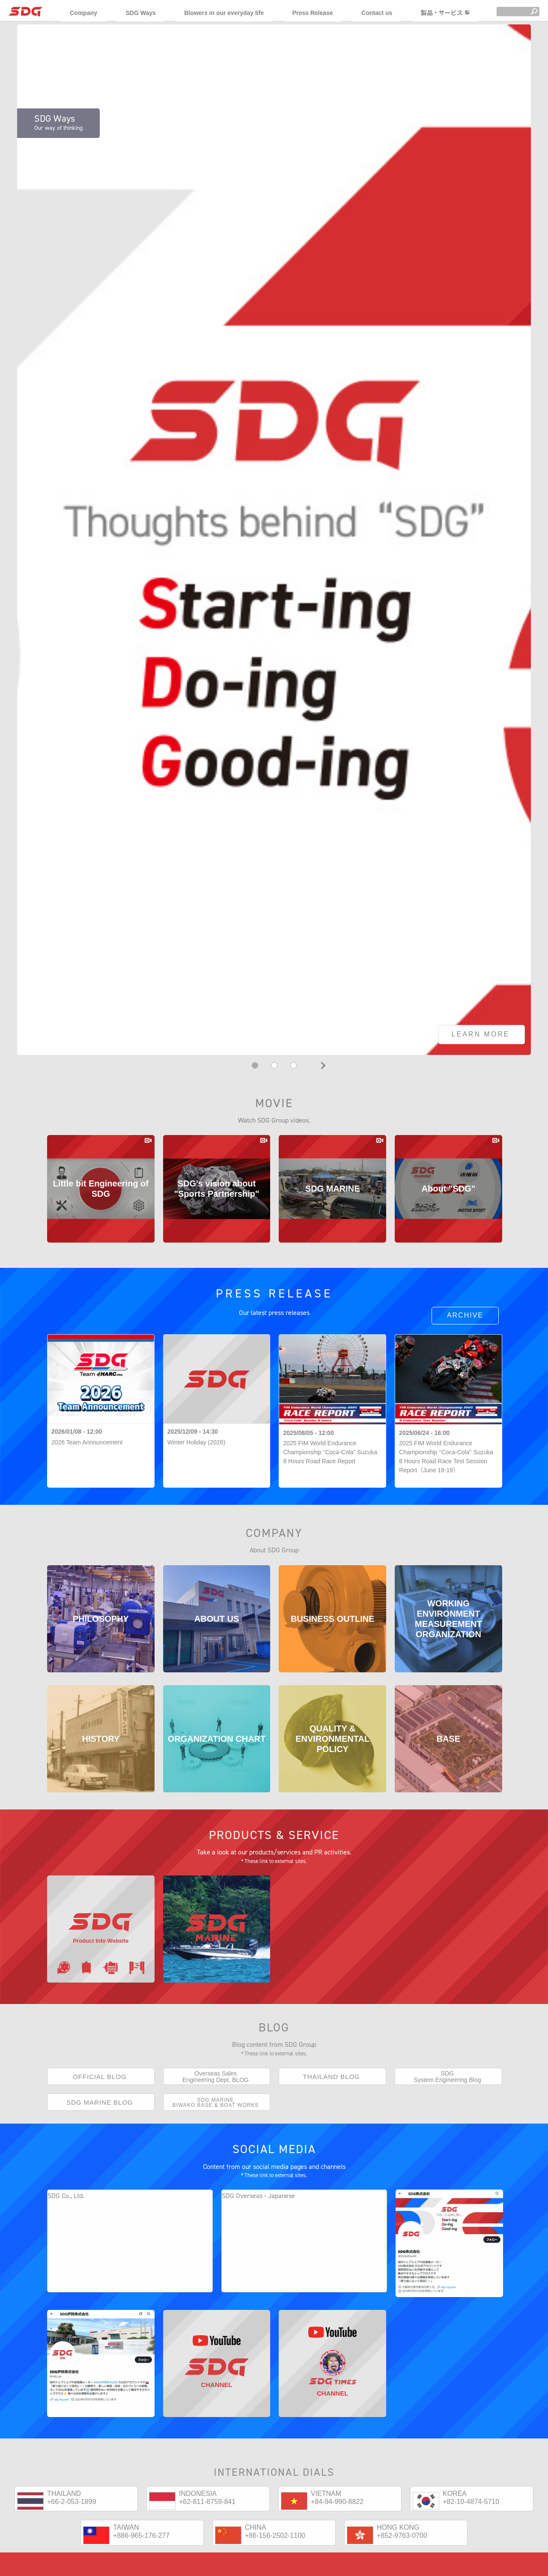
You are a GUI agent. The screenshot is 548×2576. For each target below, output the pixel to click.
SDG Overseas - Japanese (258, 2211)
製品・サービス (445, 12)
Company (83, 12)
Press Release (312, 12)
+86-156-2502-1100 (275, 2566)
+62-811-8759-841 (207, 2532)
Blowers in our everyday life (224, 12)
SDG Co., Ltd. (66, 2211)
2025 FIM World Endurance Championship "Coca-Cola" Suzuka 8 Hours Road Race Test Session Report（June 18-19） (446, 1457)
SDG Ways (140, 12)
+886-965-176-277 (141, 2566)
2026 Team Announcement (86, 1442)
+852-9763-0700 (402, 2566)
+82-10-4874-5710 (471, 2532)
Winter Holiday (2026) (196, 1442)
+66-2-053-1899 (71, 2532)
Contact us (376, 12)
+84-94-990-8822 (337, 2532)
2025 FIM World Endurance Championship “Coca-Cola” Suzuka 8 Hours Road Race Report (330, 1452)
